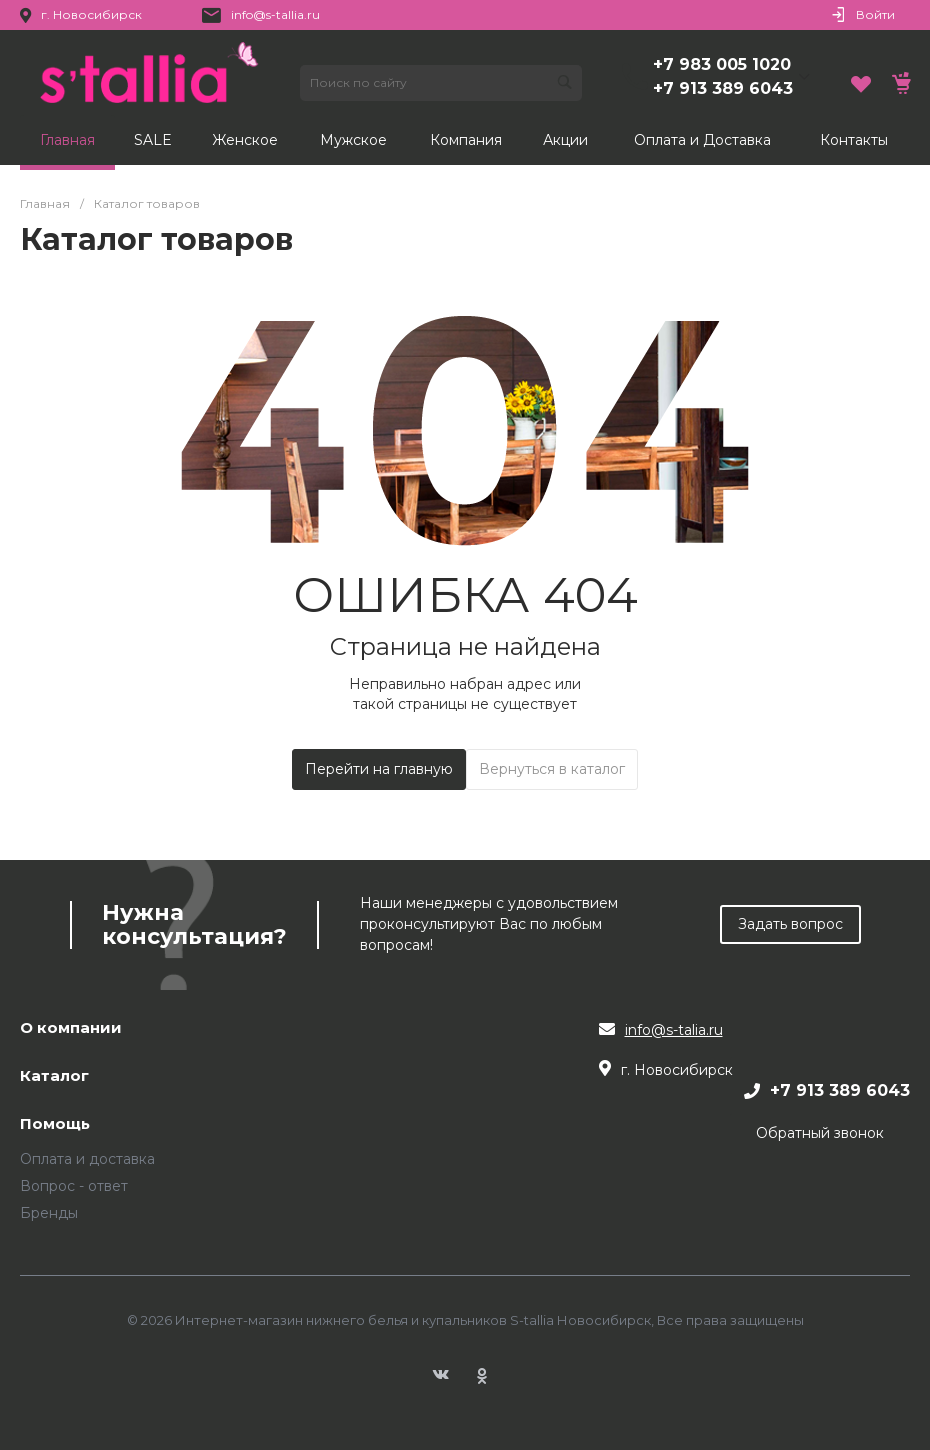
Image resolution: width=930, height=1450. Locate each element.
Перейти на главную (379, 769)
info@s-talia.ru (674, 1030)
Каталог (54, 1076)
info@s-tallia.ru (275, 14)
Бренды (49, 1213)
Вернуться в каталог (552, 769)
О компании (71, 1028)
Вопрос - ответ (74, 1186)
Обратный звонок (820, 1133)
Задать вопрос (790, 924)
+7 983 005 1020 (722, 64)
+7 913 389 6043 (723, 88)
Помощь (55, 1124)
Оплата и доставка (87, 1159)
